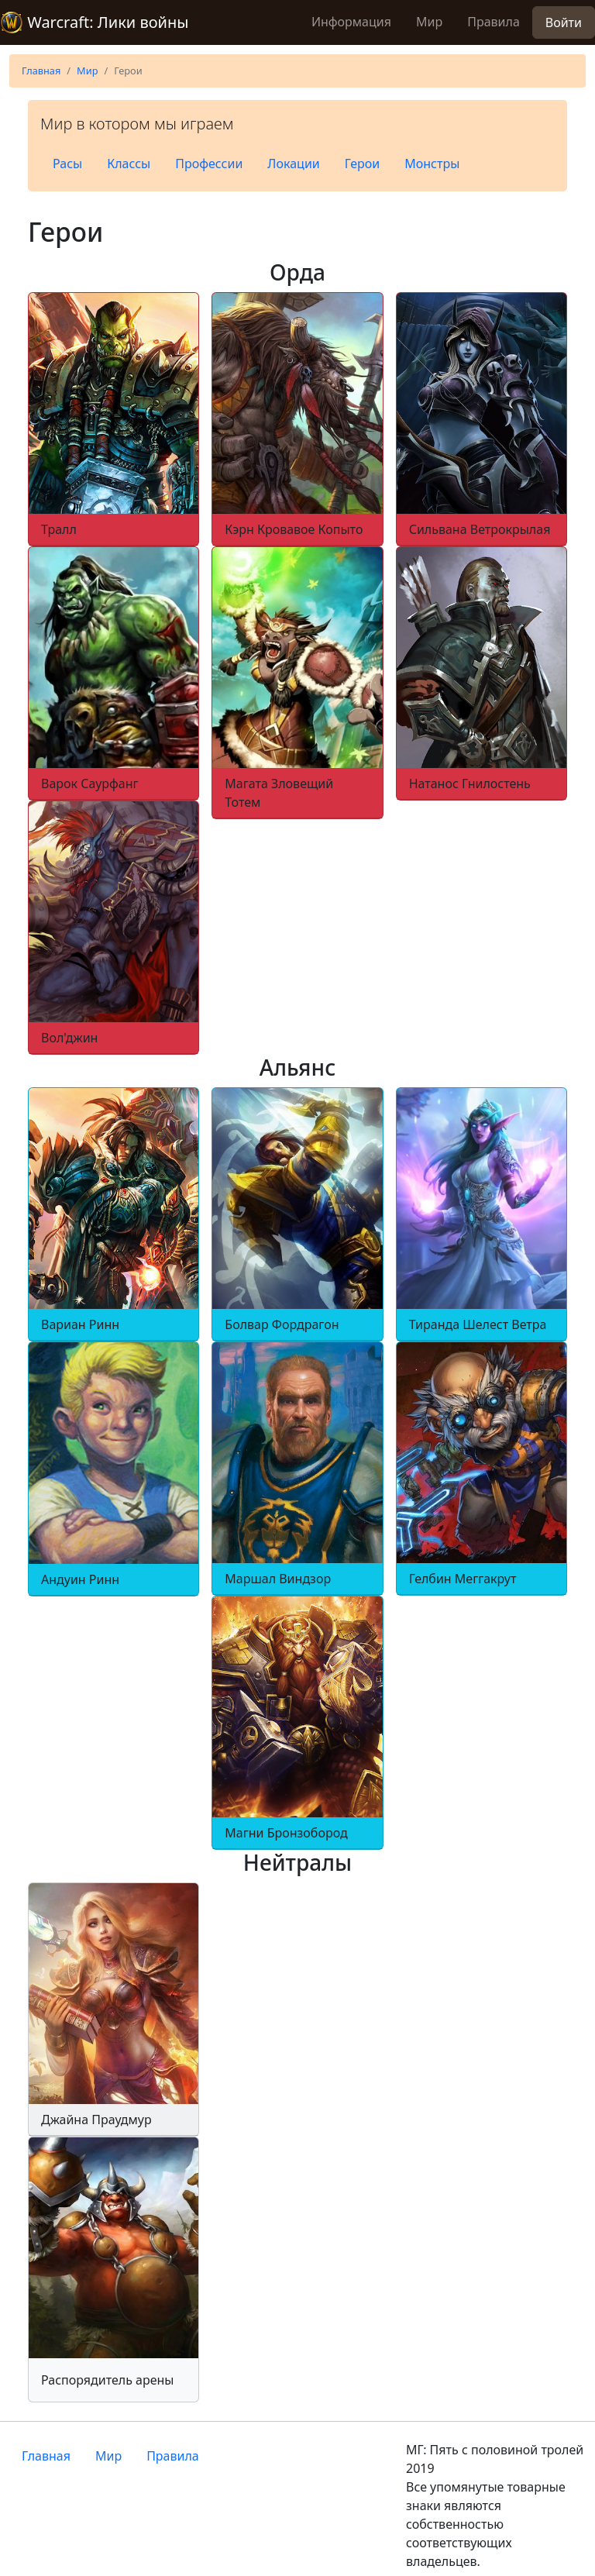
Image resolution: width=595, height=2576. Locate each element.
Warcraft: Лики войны (94, 22)
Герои (362, 163)
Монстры (431, 163)
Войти (563, 22)
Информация (351, 21)
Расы (67, 163)
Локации (293, 163)
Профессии (208, 163)
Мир (429, 21)
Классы (128, 163)
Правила (493, 21)
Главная (41, 70)
